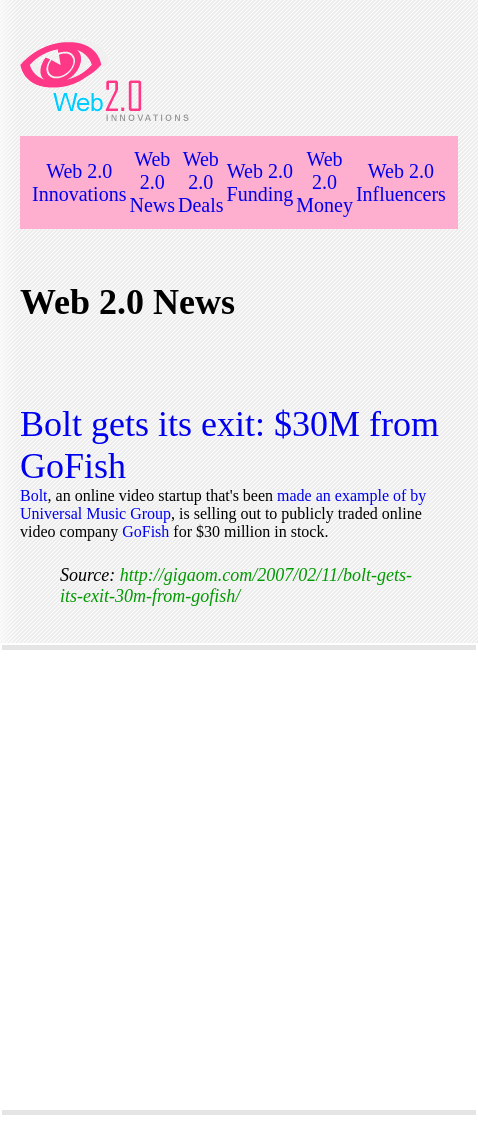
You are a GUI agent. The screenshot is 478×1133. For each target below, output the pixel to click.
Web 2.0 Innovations (79, 182)
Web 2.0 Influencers (401, 182)
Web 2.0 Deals (201, 182)
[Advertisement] (237, 880)
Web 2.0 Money (324, 182)
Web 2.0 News (152, 182)
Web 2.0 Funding (260, 182)
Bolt (34, 495)
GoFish (147, 531)
